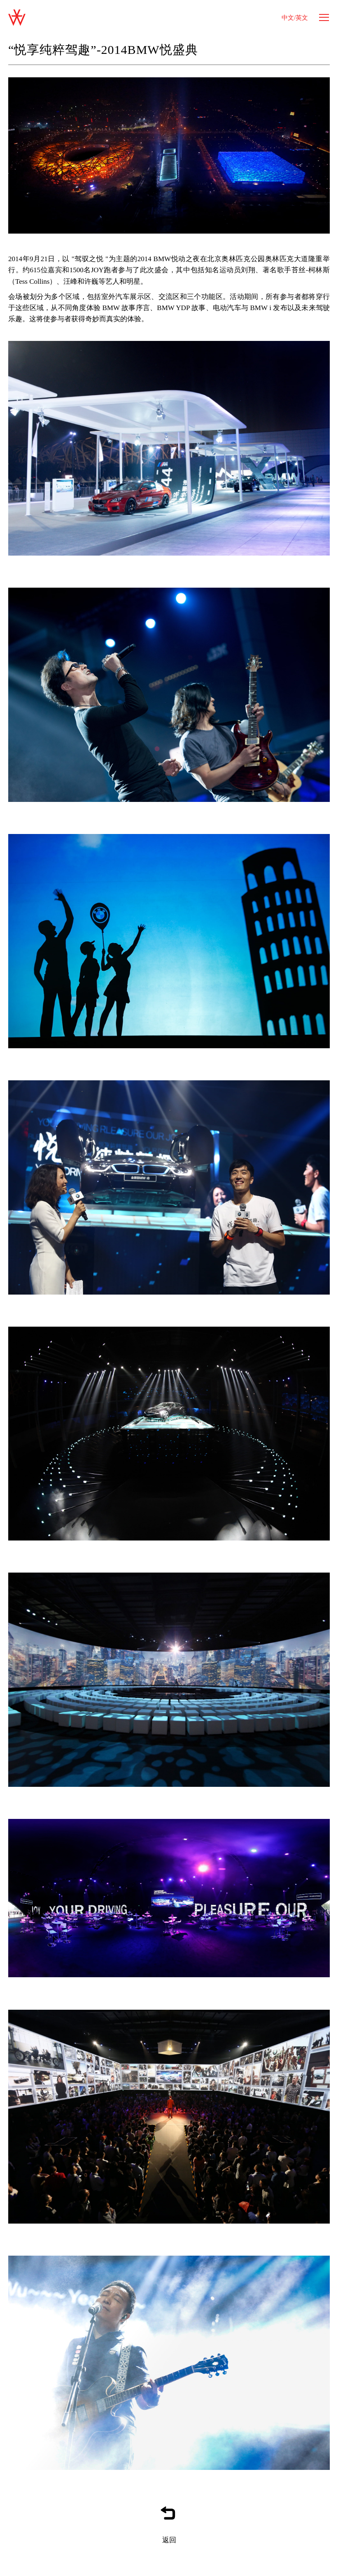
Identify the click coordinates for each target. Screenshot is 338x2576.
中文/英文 (295, 18)
